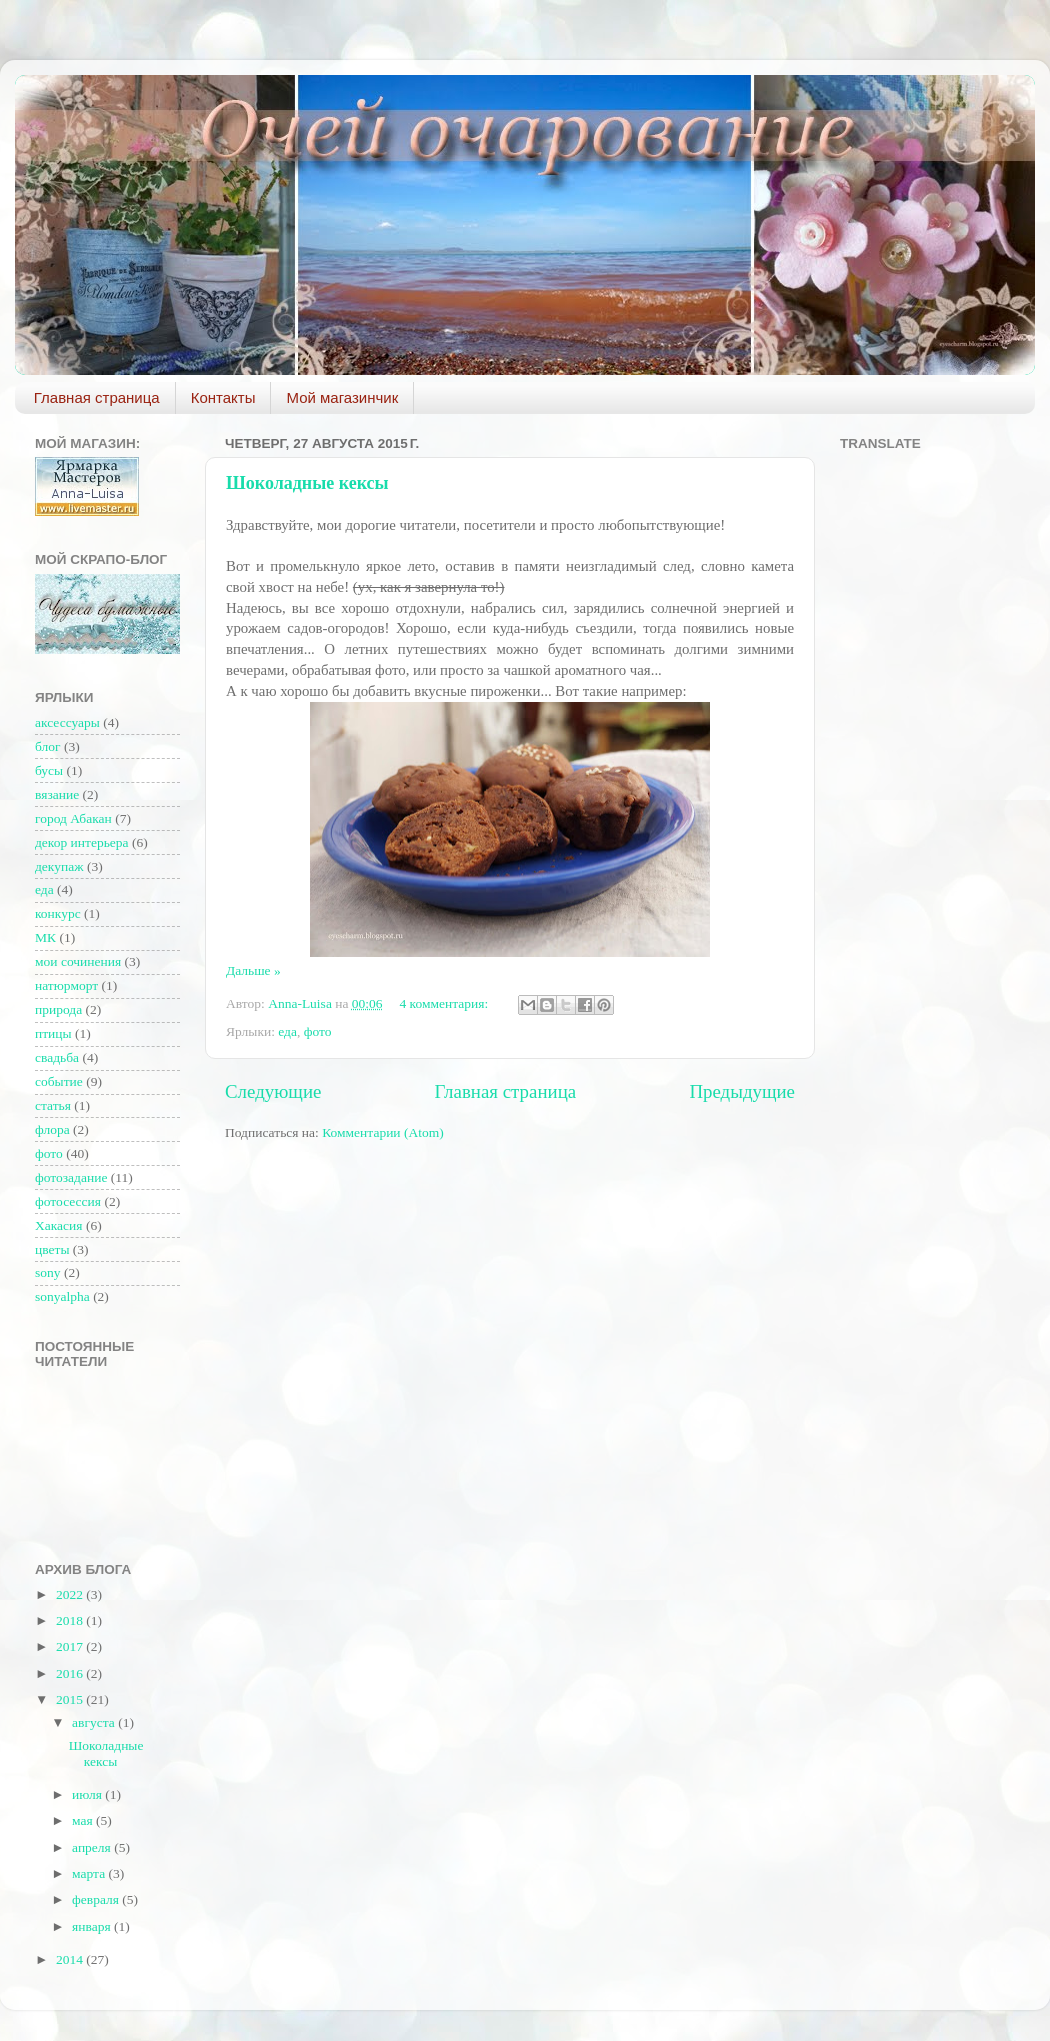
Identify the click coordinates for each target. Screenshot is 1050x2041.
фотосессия (68, 1201)
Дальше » (253, 970)
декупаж (59, 866)
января (93, 1926)
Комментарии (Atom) (383, 1132)
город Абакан (73, 818)
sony (48, 1272)
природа (58, 1009)
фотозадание (71, 1177)
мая (84, 1820)
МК (45, 937)
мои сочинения (78, 961)
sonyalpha (62, 1296)
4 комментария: (445, 1003)
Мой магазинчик (342, 397)
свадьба (57, 1057)
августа (95, 1722)
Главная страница (97, 397)
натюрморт (66, 985)
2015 (71, 1699)
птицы (53, 1033)
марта (90, 1873)
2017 (71, 1646)
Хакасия (59, 1225)
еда (287, 1031)
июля (88, 1794)
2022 (71, 1594)
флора (52, 1129)
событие (59, 1081)
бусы (49, 770)
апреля (93, 1847)
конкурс (58, 913)
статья (53, 1105)
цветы (52, 1249)
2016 (71, 1673)
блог (48, 746)
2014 (71, 1959)
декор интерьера (82, 842)
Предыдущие (742, 1091)
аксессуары (67, 722)
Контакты (223, 397)
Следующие (273, 1091)
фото (318, 1031)
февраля (97, 1899)
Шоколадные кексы (307, 483)
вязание (57, 794)
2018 (71, 1620)
